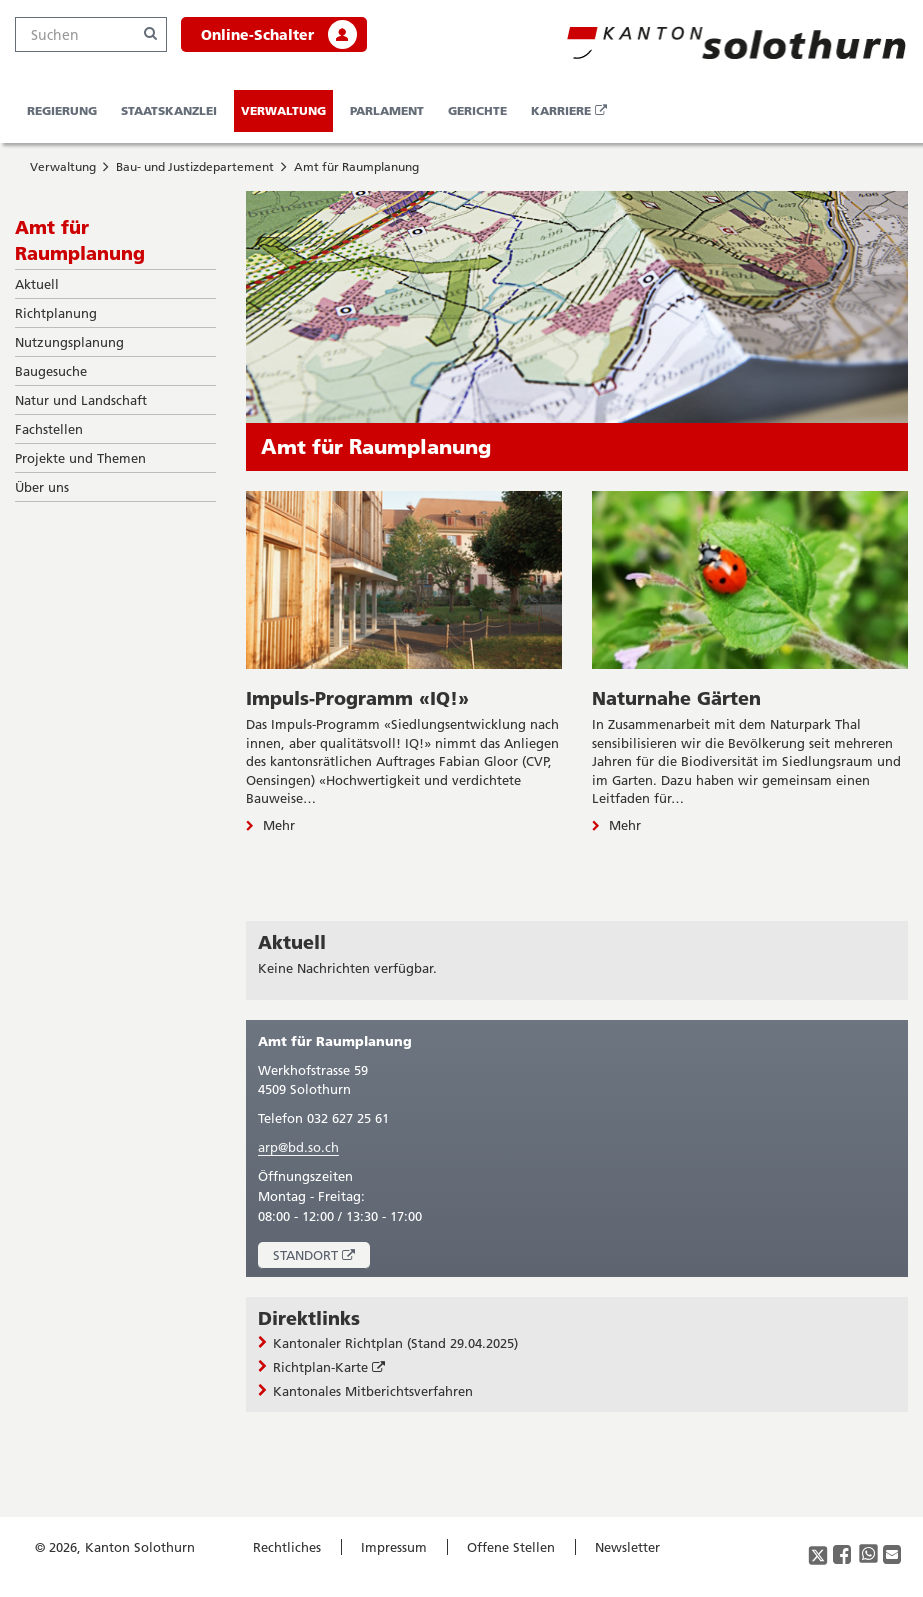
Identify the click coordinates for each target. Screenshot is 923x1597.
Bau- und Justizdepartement (195, 166)
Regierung (62, 110)
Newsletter (627, 1547)
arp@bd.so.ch (298, 1147)
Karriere (572, 117)
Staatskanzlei (169, 110)
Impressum (394, 1547)
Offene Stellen (511, 1547)
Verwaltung (283, 110)
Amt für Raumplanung (356, 166)
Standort (321, 1257)
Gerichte (477, 110)
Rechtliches (287, 1547)
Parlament (387, 110)
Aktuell (292, 942)
